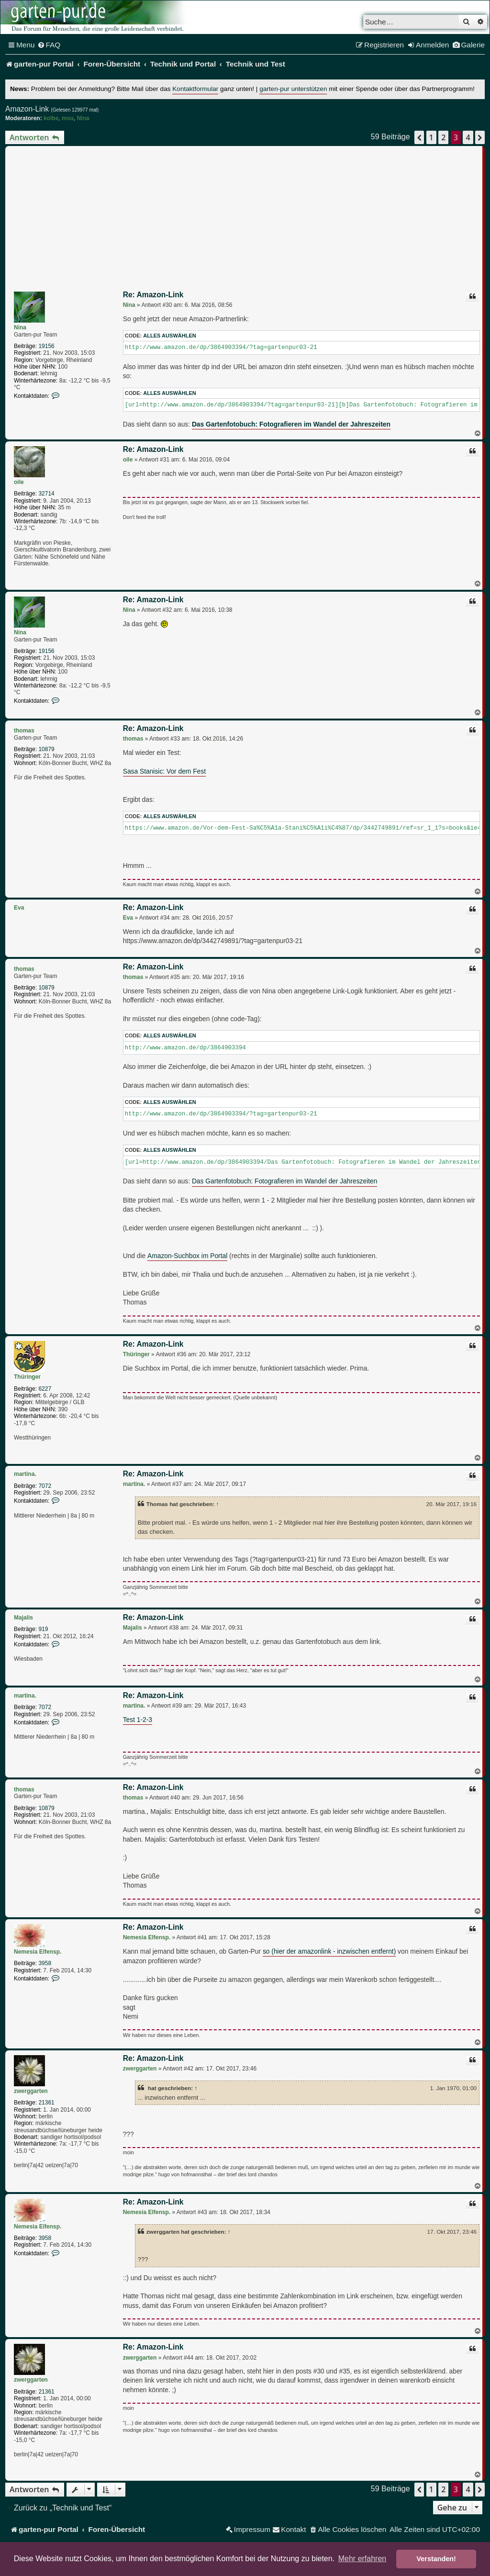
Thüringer (27, 1376)
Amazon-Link (27, 109)
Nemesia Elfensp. (37, 1951)
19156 (46, 346)
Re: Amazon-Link (153, 295)
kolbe (51, 118)
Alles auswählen (169, 335)
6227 (44, 1388)
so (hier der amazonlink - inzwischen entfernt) (329, 1951)
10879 (46, 749)
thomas (24, 730)
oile (19, 482)
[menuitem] (49, 45)
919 (43, 1629)
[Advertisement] (245, 220)
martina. (25, 1474)
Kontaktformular (195, 88)
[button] (419, 137)
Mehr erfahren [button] (362, 2558)
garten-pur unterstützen (293, 88)
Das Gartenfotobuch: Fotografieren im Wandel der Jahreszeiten (285, 1181)
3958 (44, 1963)
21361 (46, 2102)
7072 (44, 1486)
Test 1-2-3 (137, 1719)
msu (68, 118)
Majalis (23, 1617)
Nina (83, 118)
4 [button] (468, 137)
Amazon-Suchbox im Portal (187, 1256)
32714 (46, 493)
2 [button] (443, 137)
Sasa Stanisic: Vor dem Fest (164, 771)
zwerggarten (31, 2091)
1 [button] (431, 137)
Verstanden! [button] (436, 2559)
